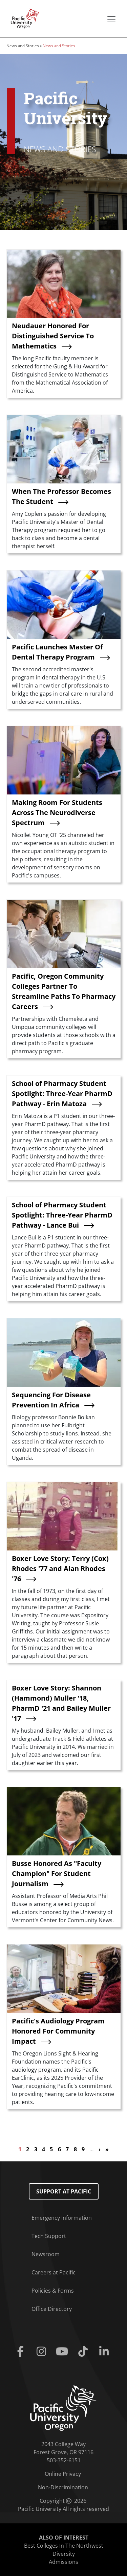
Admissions (63, 2562)
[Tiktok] (84, 2351)
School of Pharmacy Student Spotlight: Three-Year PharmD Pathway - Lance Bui (62, 1215)
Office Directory (51, 2309)
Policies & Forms (52, 2290)
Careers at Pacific (53, 2272)
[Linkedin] (105, 2351)
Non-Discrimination (63, 2487)
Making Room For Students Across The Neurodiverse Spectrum (57, 812)
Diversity (63, 2553)
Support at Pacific (63, 2191)
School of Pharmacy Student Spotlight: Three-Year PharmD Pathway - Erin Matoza (62, 1093)
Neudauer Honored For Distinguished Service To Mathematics (53, 336)
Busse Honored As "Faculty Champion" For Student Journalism (56, 1873)
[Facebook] (22, 2351)
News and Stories (22, 46)
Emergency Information (61, 2217)
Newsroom (45, 2254)
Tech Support (48, 2236)
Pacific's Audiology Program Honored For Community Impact (58, 2031)
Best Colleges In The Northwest (63, 2545)
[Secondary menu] (111, 19)
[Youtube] (63, 2351)
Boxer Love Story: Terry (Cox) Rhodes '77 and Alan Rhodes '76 (60, 1568)
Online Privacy (63, 2473)
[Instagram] (42, 2351)
